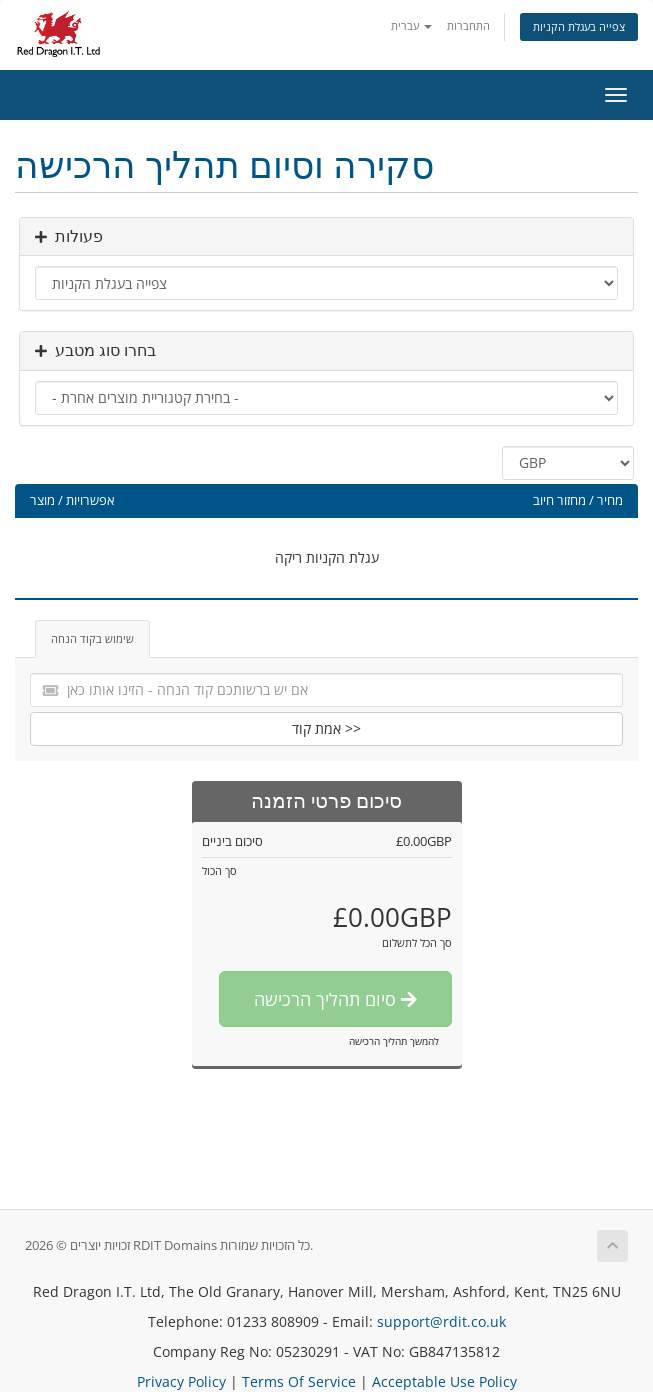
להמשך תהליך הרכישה (394, 1041)
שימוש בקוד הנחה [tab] (92, 638)
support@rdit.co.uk (441, 1321)
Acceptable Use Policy (444, 1381)
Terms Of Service (299, 1381)
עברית (411, 25)
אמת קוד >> (326, 728)
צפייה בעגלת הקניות (579, 26)
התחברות (468, 25)
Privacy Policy (181, 1381)
